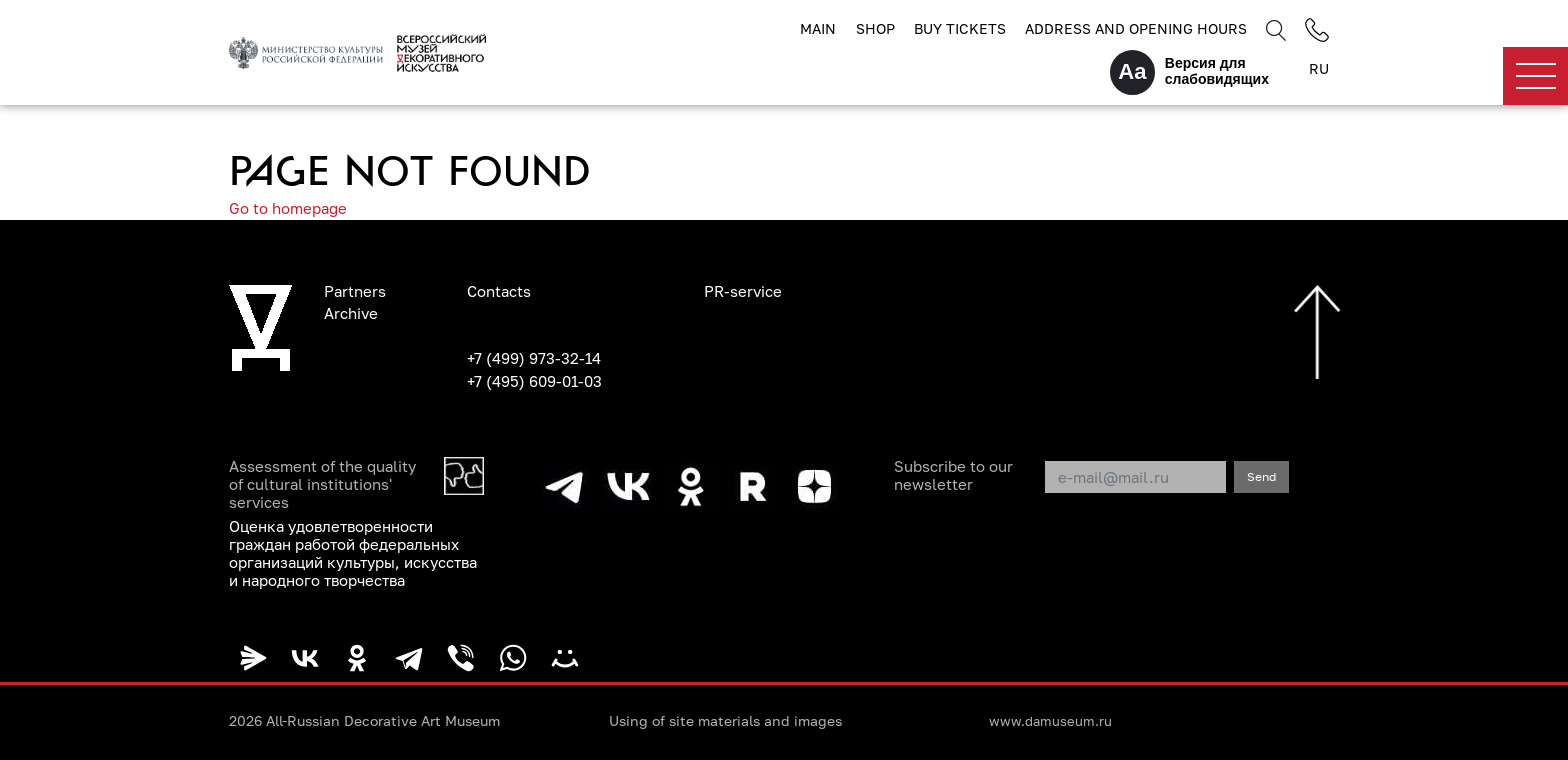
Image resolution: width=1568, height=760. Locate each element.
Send (1261, 476)
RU (1319, 68)
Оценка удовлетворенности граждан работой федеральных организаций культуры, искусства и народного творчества (353, 553)
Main (818, 28)
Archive (351, 313)
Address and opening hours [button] (1136, 28)
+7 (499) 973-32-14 (534, 358)
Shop (875, 28)
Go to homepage (288, 208)
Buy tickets (960, 28)
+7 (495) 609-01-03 (534, 381)
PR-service (743, 291)
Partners (355, 291)
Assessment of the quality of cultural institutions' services (322, 484)
